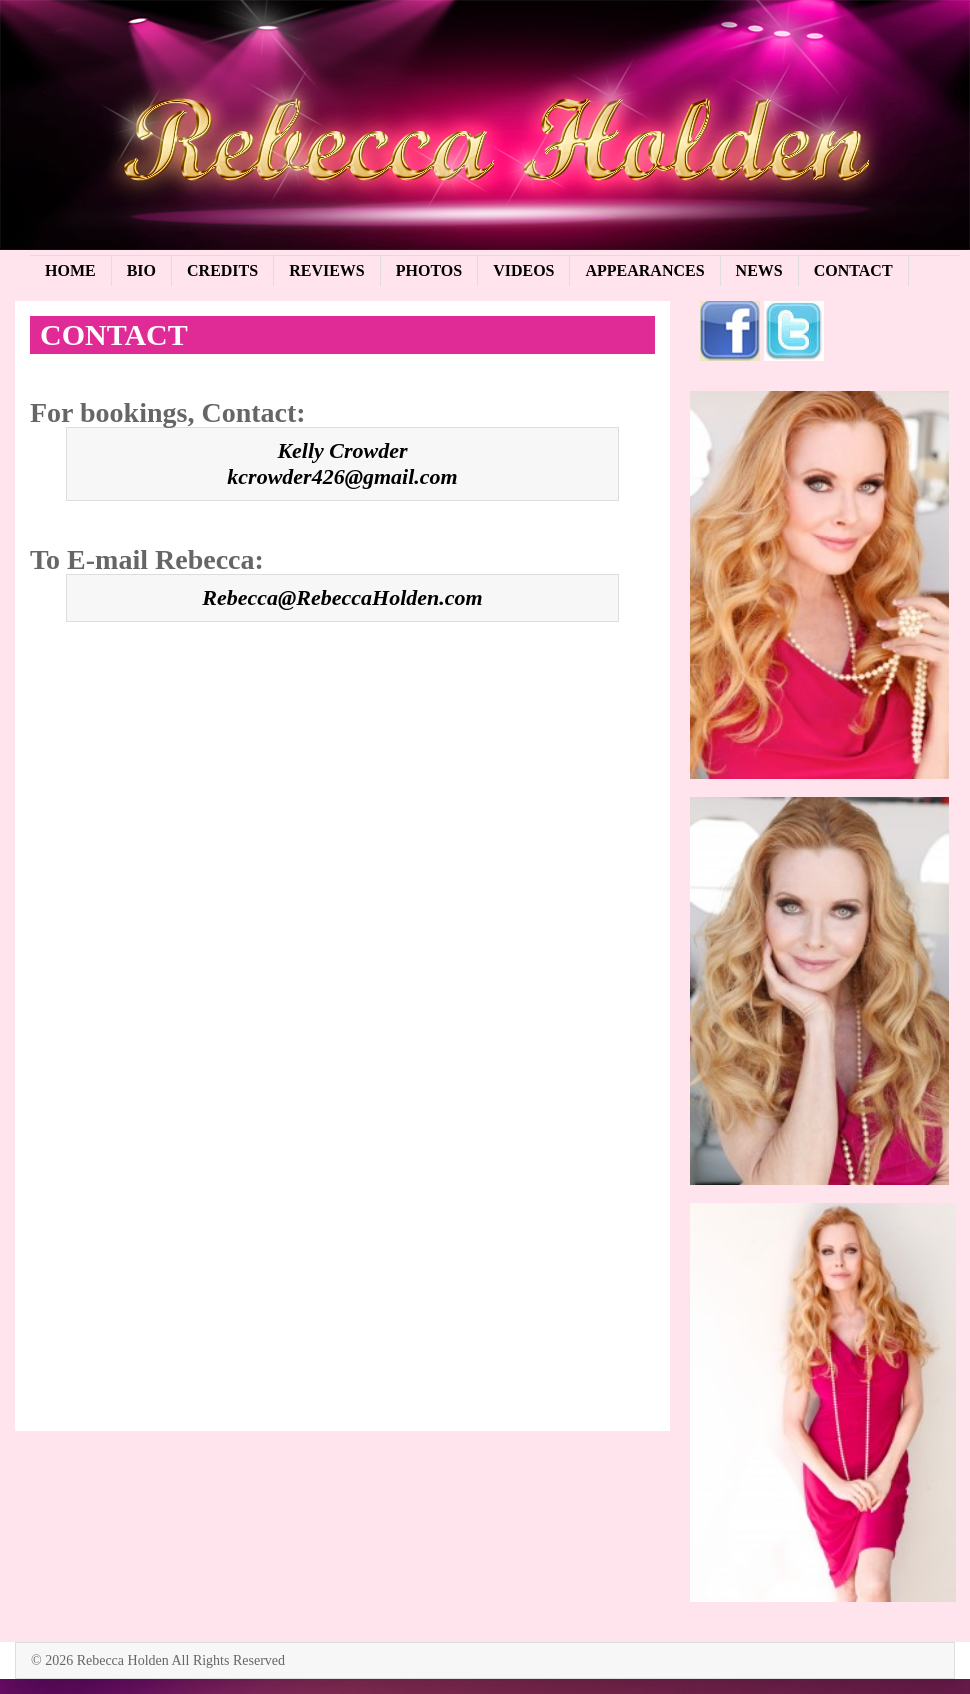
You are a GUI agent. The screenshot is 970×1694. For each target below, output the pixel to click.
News (759, 270)
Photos (429, 270)
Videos (523, 270)
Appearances (644, 270)
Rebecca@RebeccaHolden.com (342, 597)
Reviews (327, 270)
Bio (141, 270)
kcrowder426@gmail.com (342, 476)
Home (70, 270)
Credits (222, 270)
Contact (853, 270)
